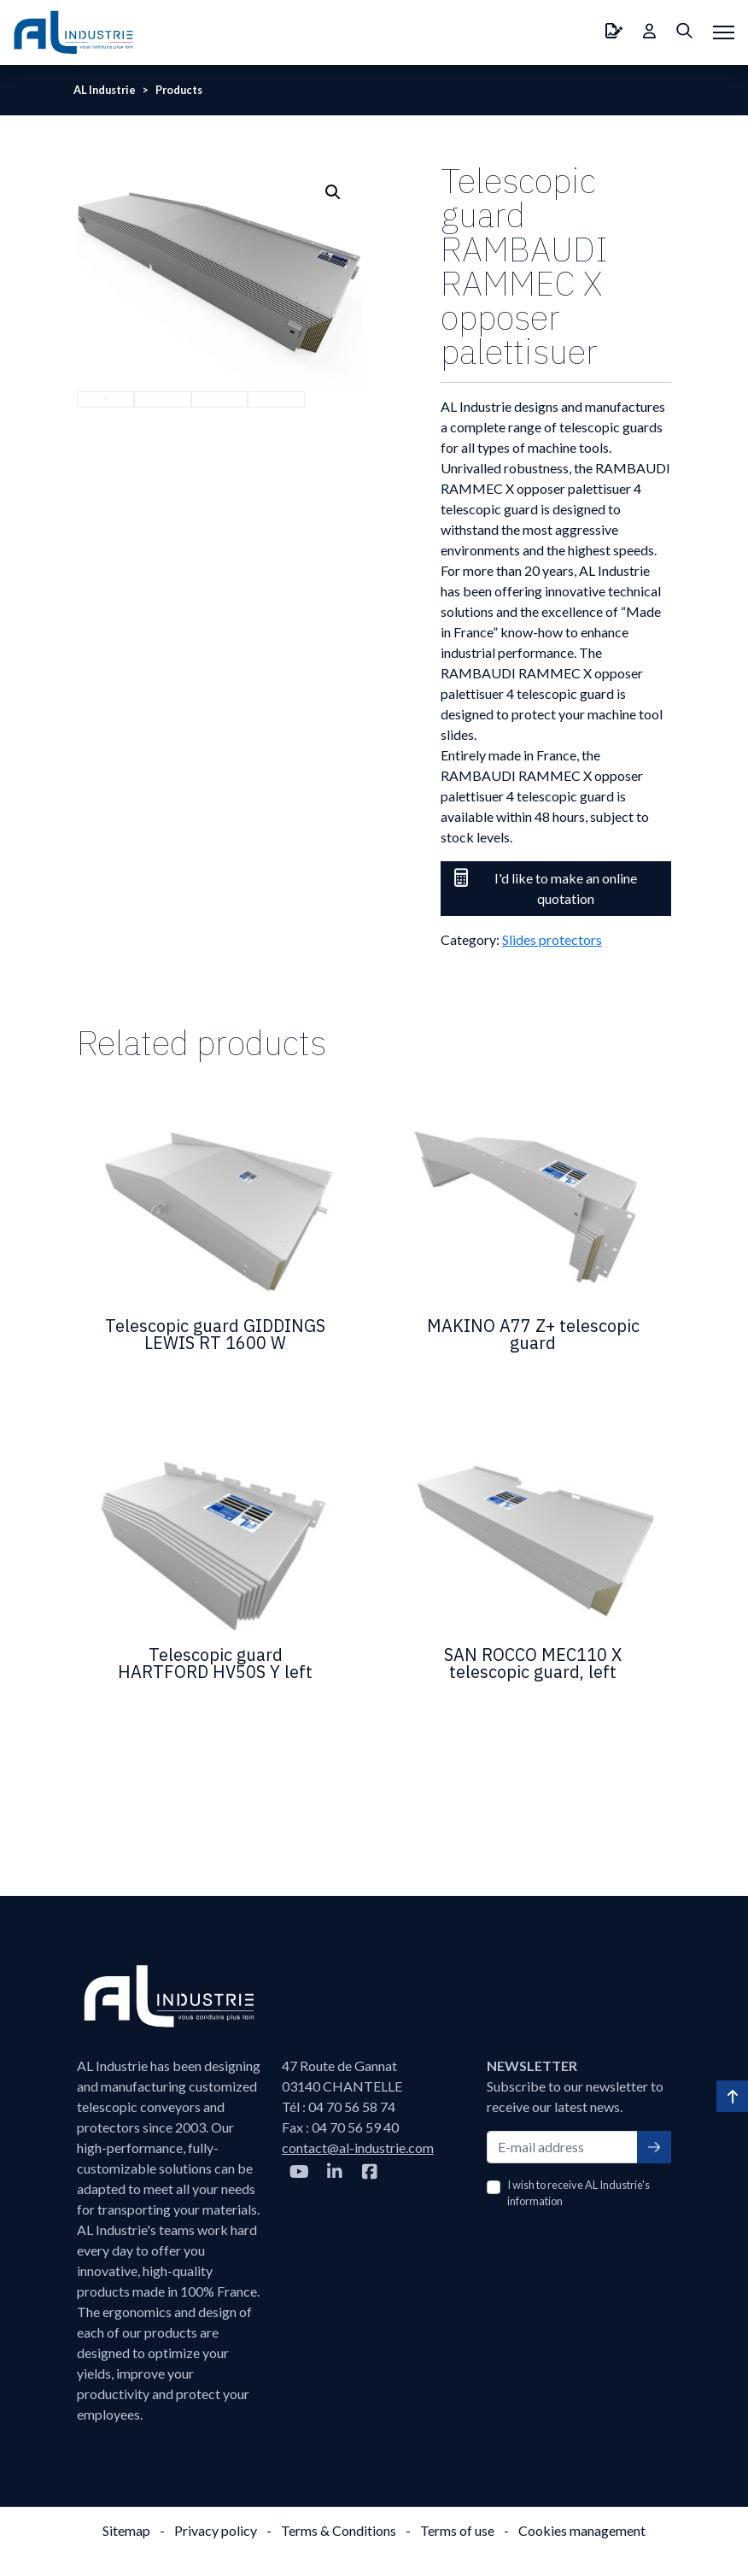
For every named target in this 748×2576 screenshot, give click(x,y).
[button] (333, 192)
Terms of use (457, 2530)
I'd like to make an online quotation (546, 887)
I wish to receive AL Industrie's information (578, 2193)
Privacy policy (215, 2530)
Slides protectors (552, 939)
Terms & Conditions (338, 2530)
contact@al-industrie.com (358, 2147)
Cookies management (582, 2530)
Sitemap (126, 2530)
